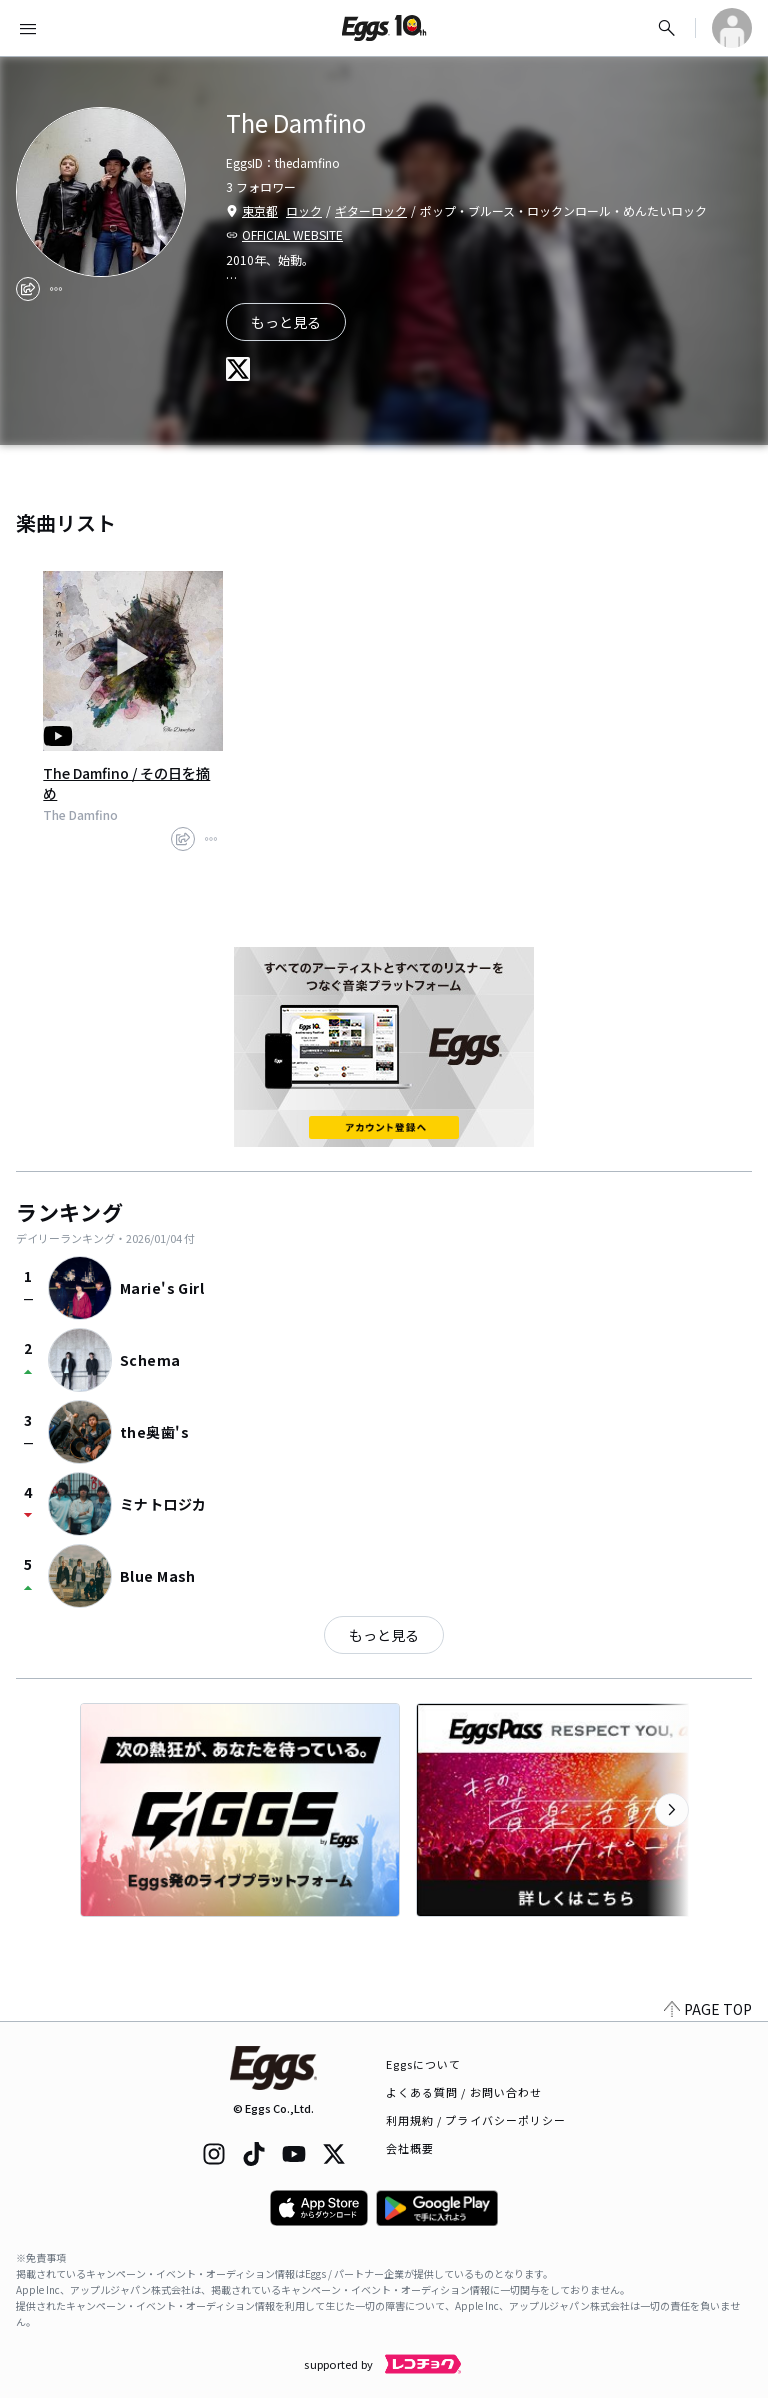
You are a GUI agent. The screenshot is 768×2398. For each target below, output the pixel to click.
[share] (28, 289)
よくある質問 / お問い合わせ (464, 2092)
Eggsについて (424, 2064)
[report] (56, 289)
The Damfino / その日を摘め (126, 783)
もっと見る (384, 1635)
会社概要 (410, 2148)
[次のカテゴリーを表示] (672, 1810)
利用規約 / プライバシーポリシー (476, 2120)
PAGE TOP (708, 2009)
